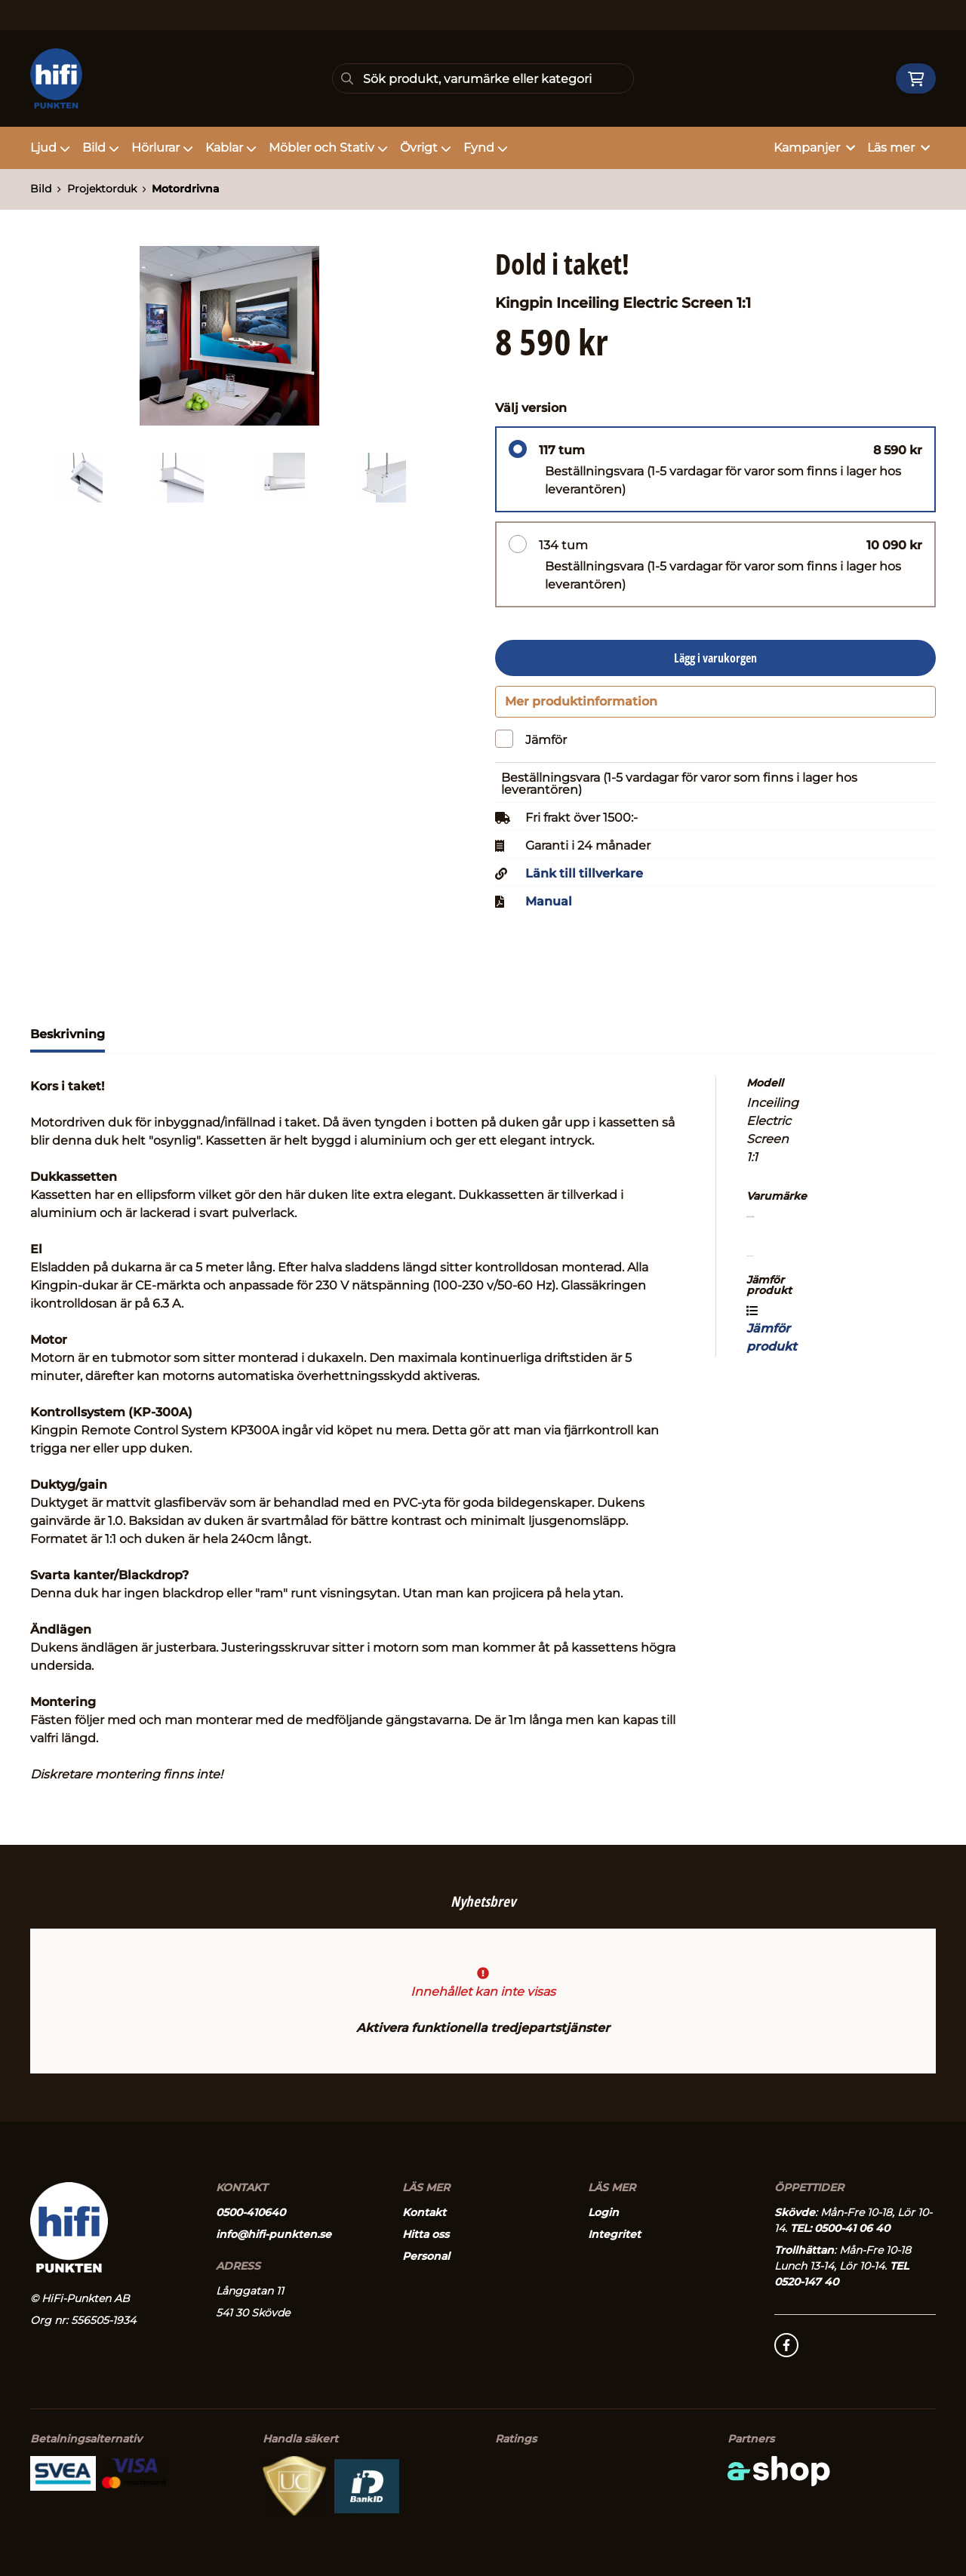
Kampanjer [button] (814, 147)
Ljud (50, 147)
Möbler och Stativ (328, 147)
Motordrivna (186, 188)
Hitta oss (425, 2234)
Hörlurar (162, 147)
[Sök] (483, 78)
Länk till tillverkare (584, 880)
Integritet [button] (614, 2234)
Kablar (231, 147)
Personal (426, 2256)
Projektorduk (102, 188)
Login (603, 2212)
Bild (100, 147)
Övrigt (425, 147)
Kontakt (424, 2212)
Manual (548, 908)
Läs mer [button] (898, 147)
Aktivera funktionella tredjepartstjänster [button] (483, 2028)
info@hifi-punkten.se (273, 2234)
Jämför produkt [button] (771, 1335)
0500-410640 (250, 2212)
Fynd (485, 147)
